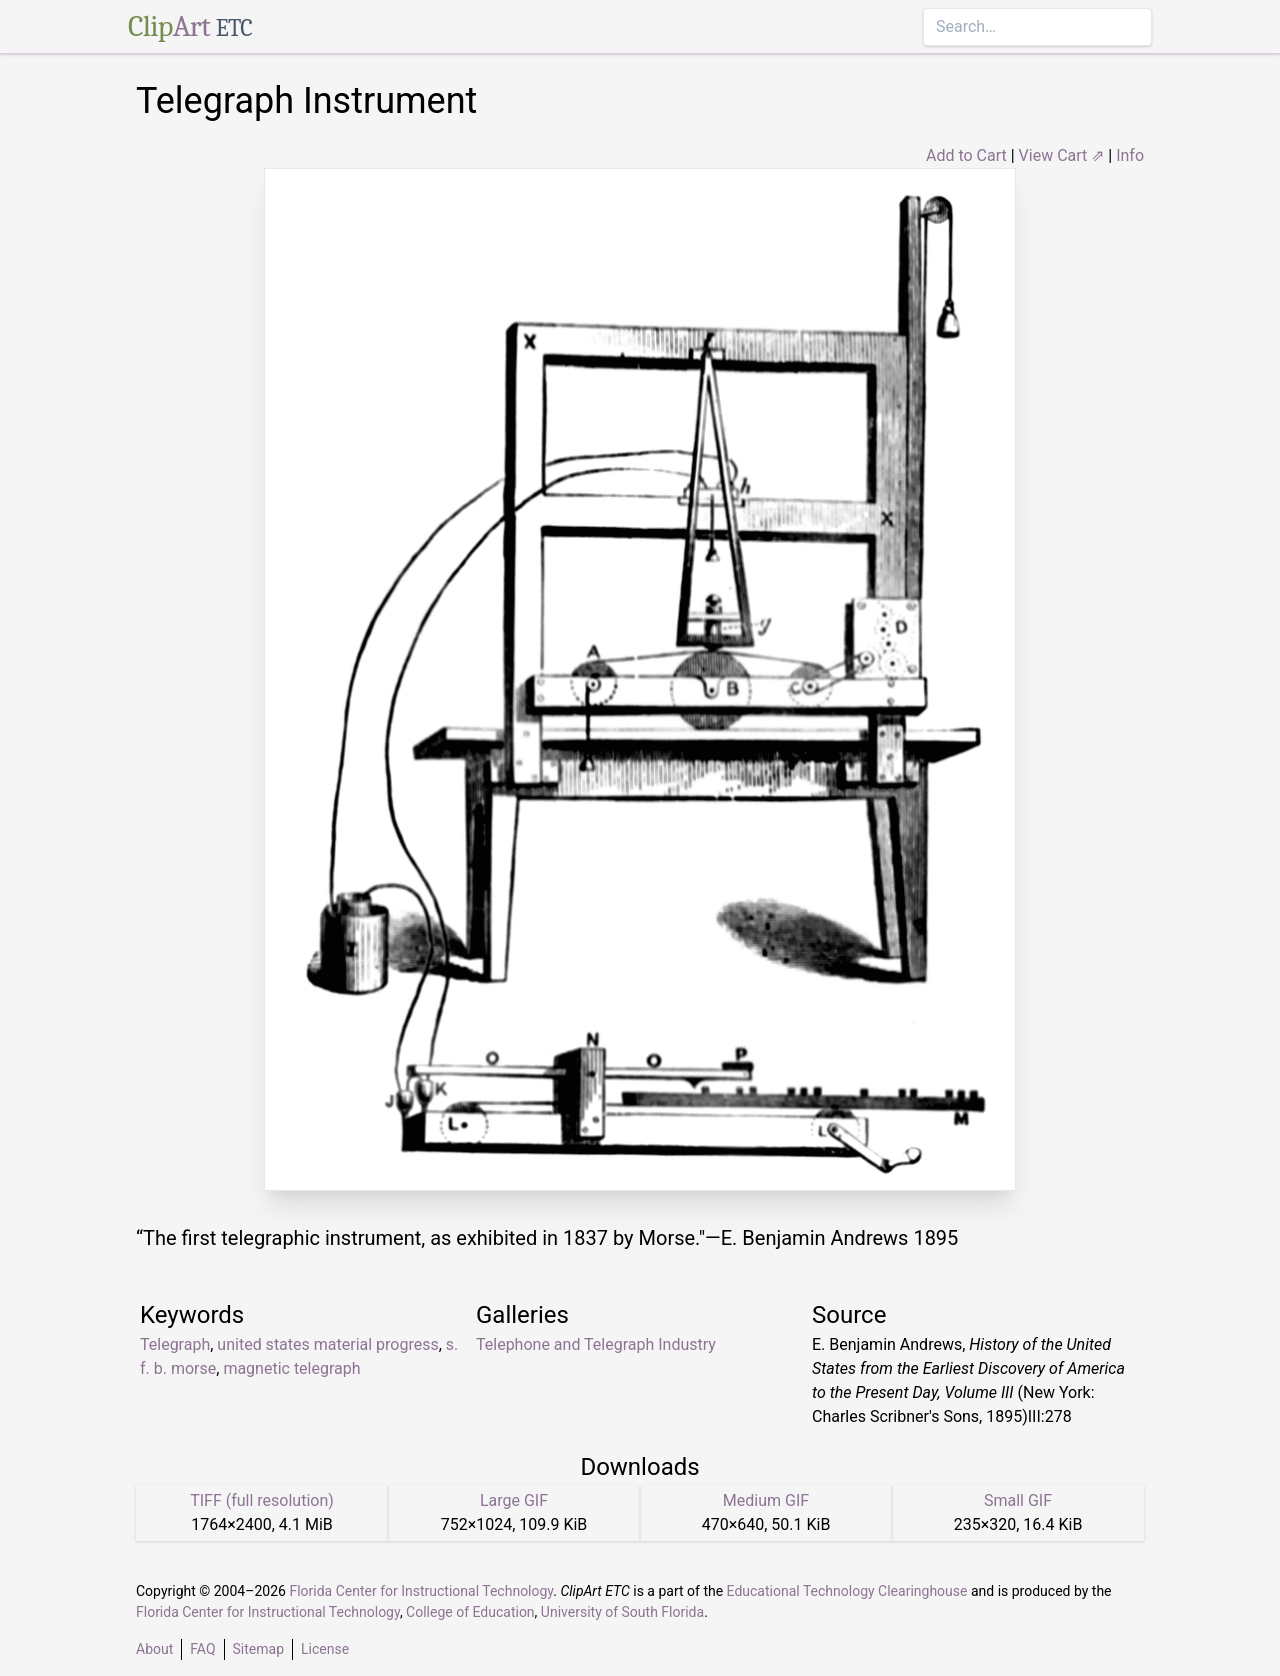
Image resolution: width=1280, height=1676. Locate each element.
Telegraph (175, 1344)
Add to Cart (966, 155)
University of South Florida (622, 1612)
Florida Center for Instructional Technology (421, 1591)
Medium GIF (766, 1500)
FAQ (202, 1649)
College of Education (470, 1612)
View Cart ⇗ (1062, 155)
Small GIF (1018, 1500)
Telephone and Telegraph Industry (596, 1344)
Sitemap (258, 1649)
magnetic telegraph (291, 1368)
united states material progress (327, 1344)
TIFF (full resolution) (262, 1500)
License (325, 1649)
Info (1130, 155)
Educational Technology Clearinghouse (847, 1591)
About (154, 1649)
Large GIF (514, 1500)
